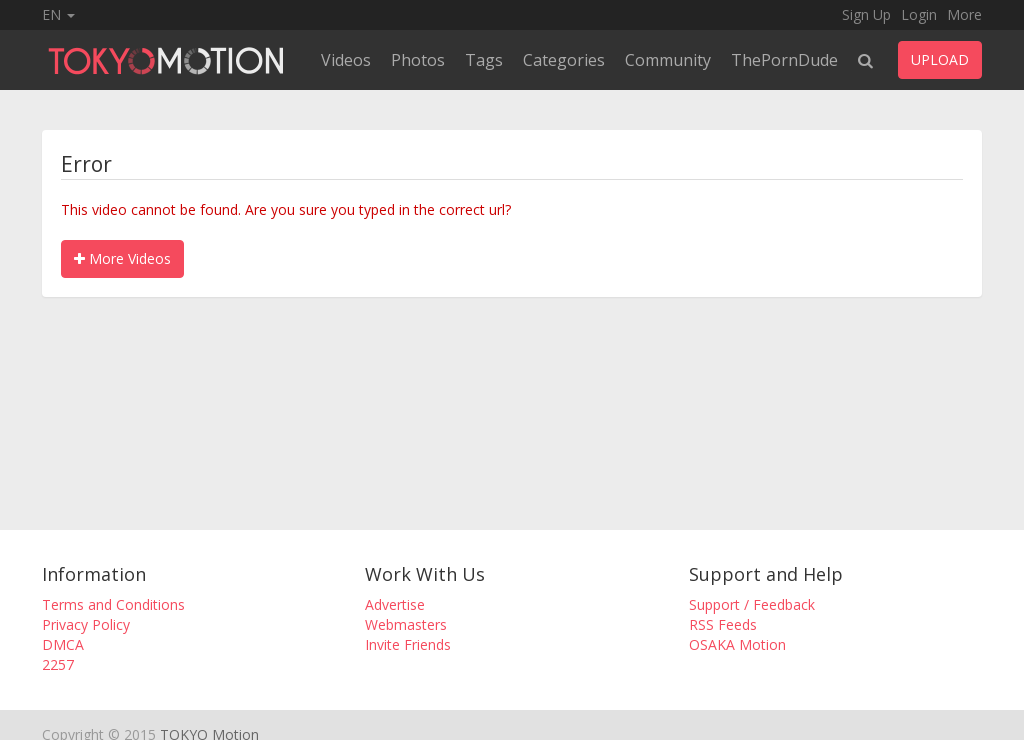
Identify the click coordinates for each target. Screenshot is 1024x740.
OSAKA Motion (737, 644)
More (964, 14)
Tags (484, 60)
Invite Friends (408, 644)
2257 (58, 664)
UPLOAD (940, 59)
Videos (346, 60)
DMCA (63, 644)
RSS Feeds (723, 624)
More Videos (122, 258)
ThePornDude (784, 60)
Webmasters (406, 624)
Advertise (395, 604)
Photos (418, 60)
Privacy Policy (86, 624)
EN (58, 14)
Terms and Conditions (113, 604)
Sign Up (866, 14)
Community (668, 60)
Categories (564, 60)
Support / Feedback (752, 604)
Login (919, 14)
